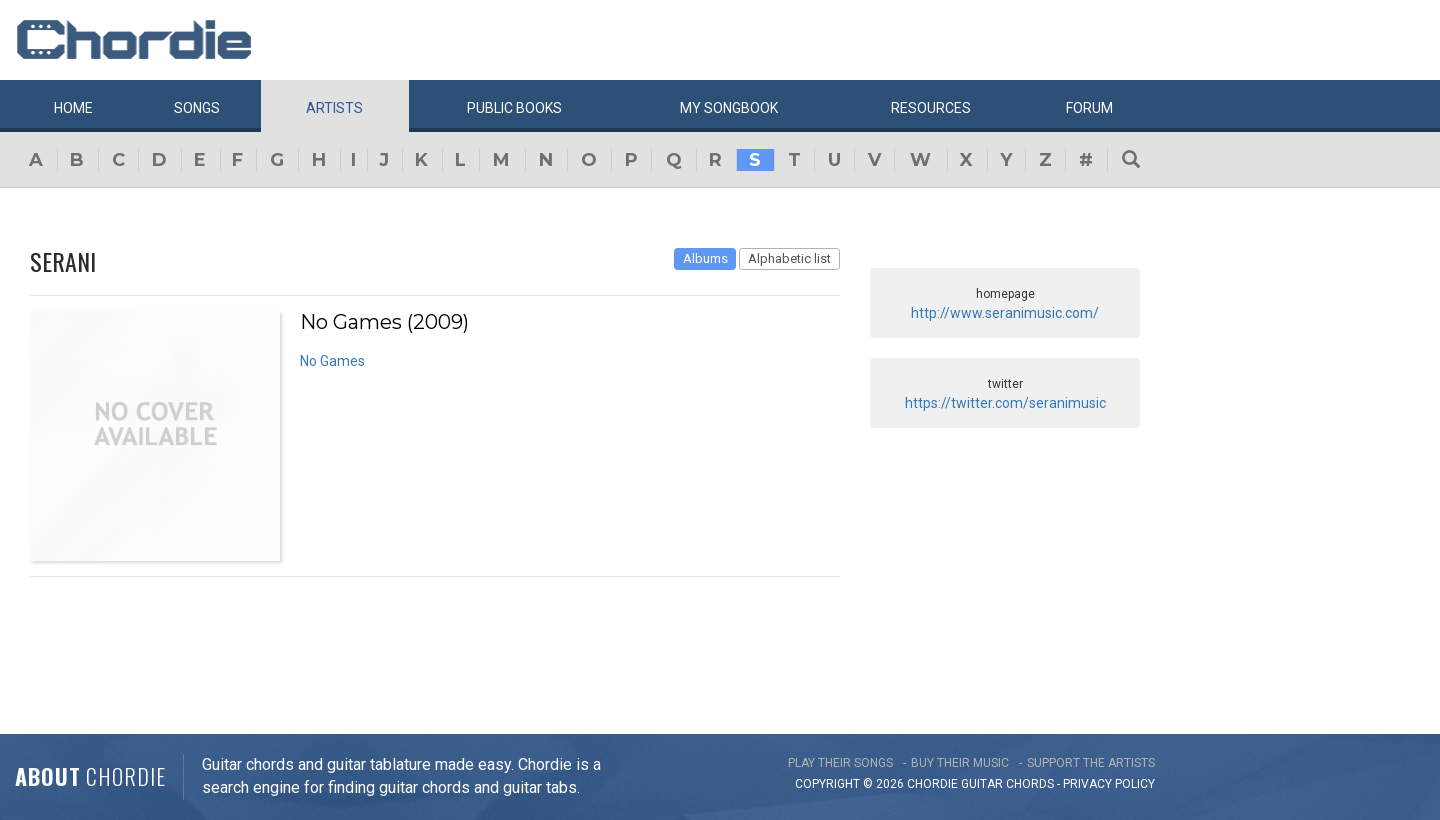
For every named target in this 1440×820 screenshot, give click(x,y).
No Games (332, 361)
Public (514, 108)
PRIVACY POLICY (1109, 784)
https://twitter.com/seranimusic (1005, 403)
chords (1030, 784)
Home (73, 108)
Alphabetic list (789, 258)
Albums (705, 258)
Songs (197, 108)
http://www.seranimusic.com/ (1005, 313)
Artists (334, 108)
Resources (931, 108)
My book (729, 108)
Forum (1089, 108)
